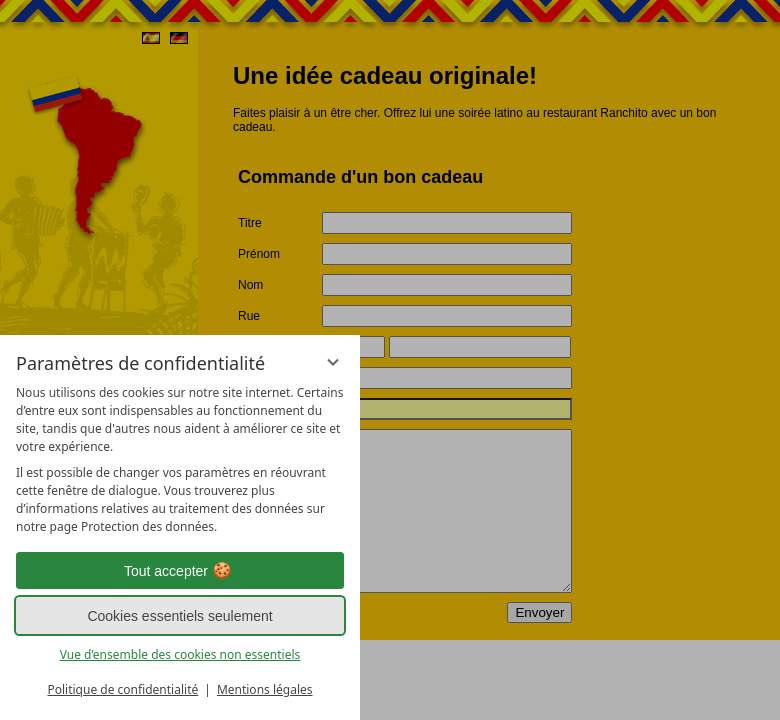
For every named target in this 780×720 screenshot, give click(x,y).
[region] (180, 460)
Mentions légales (265, 689)
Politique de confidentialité (122, 689)
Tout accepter (180, 571)
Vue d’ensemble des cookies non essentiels (180, 654)
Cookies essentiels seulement (179, 616)
